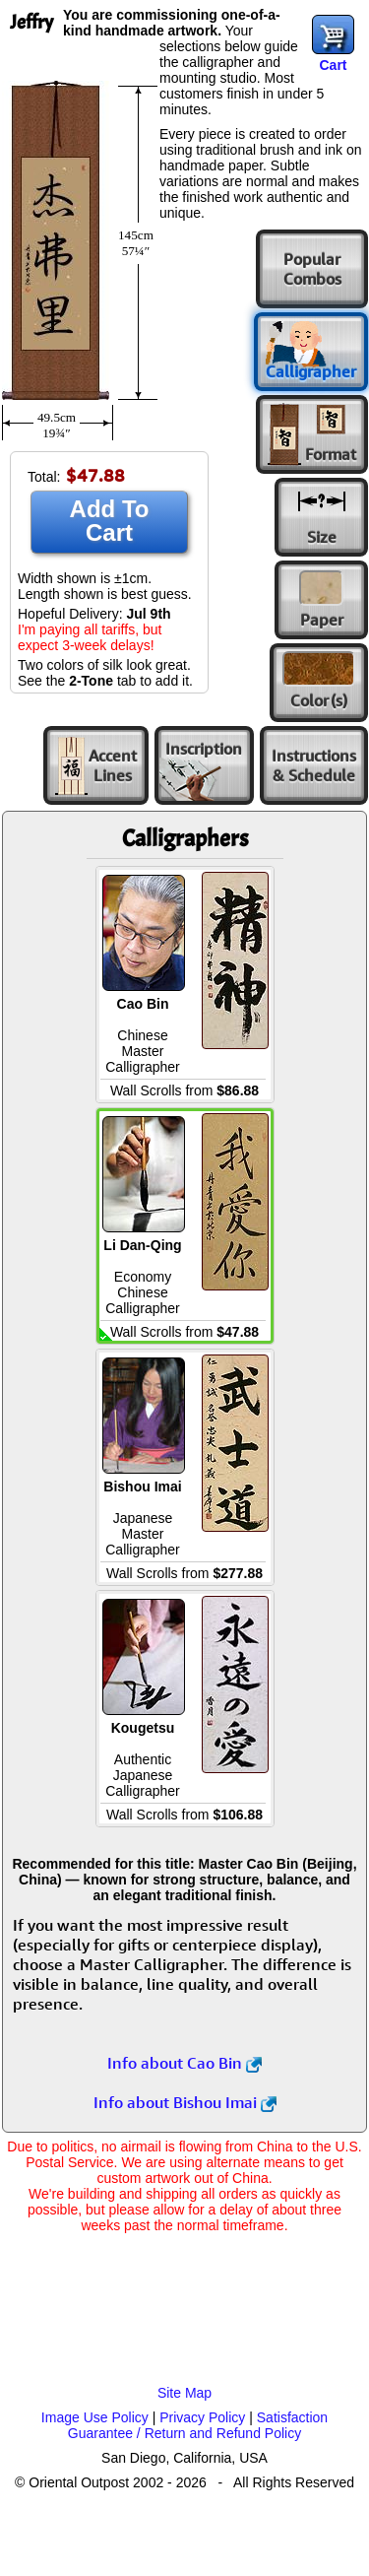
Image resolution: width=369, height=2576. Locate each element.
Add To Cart (110, 520)
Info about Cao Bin (184, 2063)
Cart (332, 65)
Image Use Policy (95, 2417)
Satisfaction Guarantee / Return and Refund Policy (198, 2425)
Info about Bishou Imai (185, 2102)
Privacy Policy (202, 2417)
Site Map (184, 2393)
